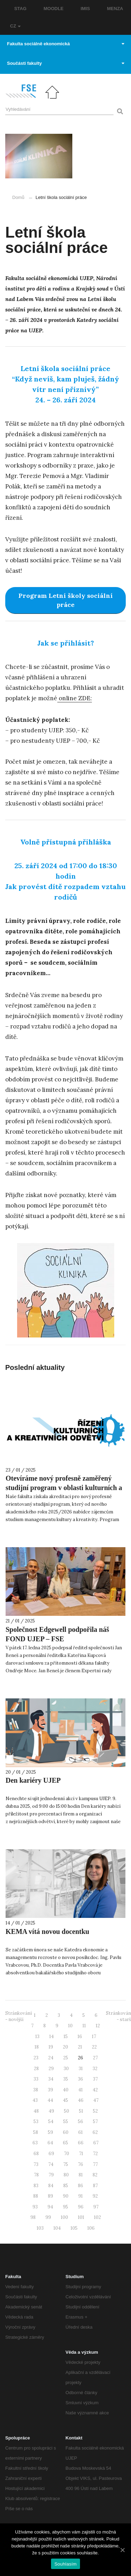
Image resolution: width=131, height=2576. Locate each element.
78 (36, 2175)
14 (51, 2036)
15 (66, 2036)
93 (35, 2207)
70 (66, 2154)
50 (66, 2111)
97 (96, 2207)
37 (95, 2079)
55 (65, 2121)
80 (66, 2175)
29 (51, 2069)
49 (51, 2111)
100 (64, 2217)
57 (95, 2121)
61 (80, 2132)
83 (36, 2186)
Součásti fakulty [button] (65, 63)
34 (50, 2079)
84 (50, 2186)
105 (74, 2228)
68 (36, 2154)
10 (70, 2026)
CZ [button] (15, 26)
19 (51, 2047)
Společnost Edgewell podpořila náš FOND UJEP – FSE (57, 1634)
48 (36, 2111)
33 (36, 2079)
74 (50, 2164)
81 (81, 2175)
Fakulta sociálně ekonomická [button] (65, 43)
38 (35, 2090)
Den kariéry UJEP (33, 1780)
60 (65, 2132)
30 (66, 2069)
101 (81, 2217)
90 (65, 2196)
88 (35, 2196)
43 (35, 2100)
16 (80, 2036)
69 (51, 2154)
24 (50, 2058)
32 (95, 2069)
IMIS (85, 8)
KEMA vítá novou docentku (47, 1931)
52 (95, 2111)
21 (80, 2047)
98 (33, 2217)
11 (84, 2026)
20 (65, 2047)
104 (57, 2228)
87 (95, 2186)
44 (50, 2100)
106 (91, 2228)
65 (65, 2143)
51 (81, 2111)
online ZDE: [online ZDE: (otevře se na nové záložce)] (74, 698)
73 (36, 2164)
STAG (20, 8)
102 (97, 2217)
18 (37, 2047)
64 (50, 2143)
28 (36, 2069)
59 (50, 2132)
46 (80, 2100)
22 (94, 2047)
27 (95, 2058)
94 (50, 2207)
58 (35, 2132)
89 (50, 2196)
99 (48, 2217)
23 (36, 2058)
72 (95, 2154)
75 (65, 2164)
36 (80, 2079)
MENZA (115, 8)
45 (65, 2100)
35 (65, 2079)
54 (50, 2121)
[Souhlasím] (122, 2549)
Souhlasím (65, 2564)
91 (80, 2196)
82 (95, 2175)
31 (81, 2069)
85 (65, 2186)
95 (65, 2207)
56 (80, 2121)
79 (51, 2175)
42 (95, 2090)
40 (65, 2090)
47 (96, 2100)
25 (65, 2058)
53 (36, 2121)
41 (80, 2090)
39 (50, 2090)
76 (80, 2164)
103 (40, 2228)
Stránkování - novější (18, 2016)
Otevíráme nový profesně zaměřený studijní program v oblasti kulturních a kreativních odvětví (64, 1487)
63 (35, 2143)
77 (95, 2164)
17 (94, 2036)
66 (80, 2143)
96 (80, 2207)
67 (96, 2143)
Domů (18, 197)
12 (98, 2026)
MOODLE (54, 8)
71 (81, 2154)
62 (95, 2132)
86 (80, 2186)
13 (37, 2036)
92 (95, 2196)
